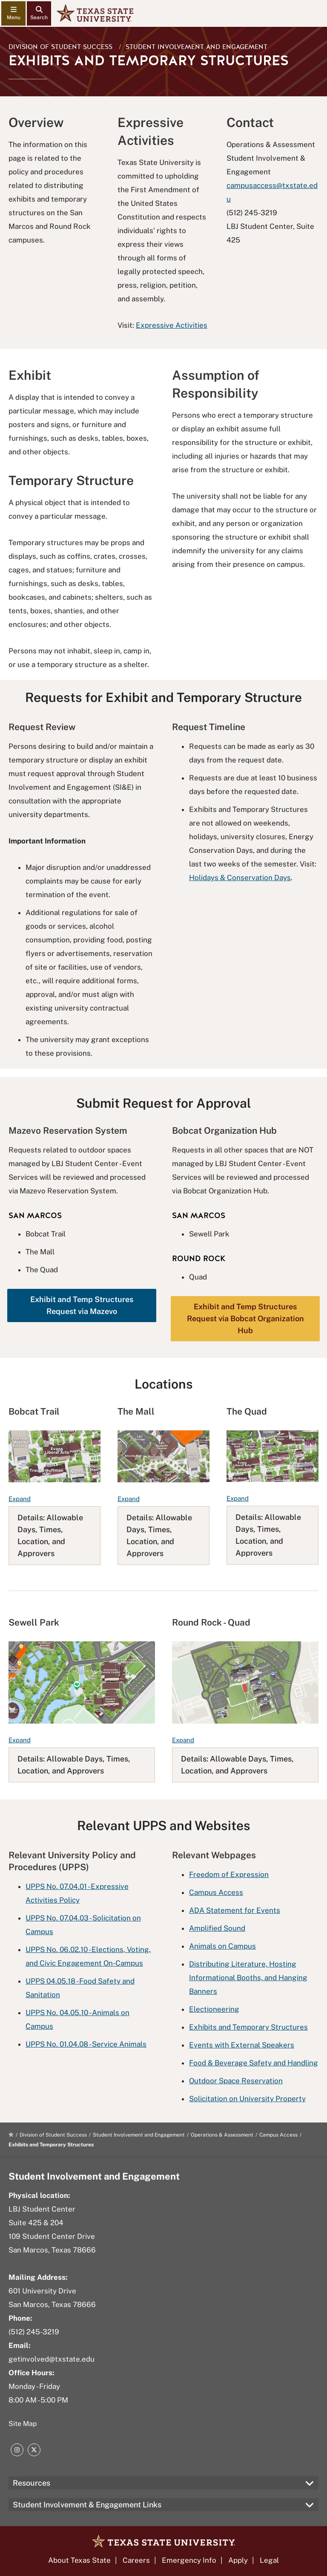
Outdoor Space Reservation (236, 2080)
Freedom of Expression (229, 1874)
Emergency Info (189, 2560)
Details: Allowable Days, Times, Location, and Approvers (50, 1535)
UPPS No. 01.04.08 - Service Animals (86, 2044)
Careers (136, 2560)
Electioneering (214, 2009)
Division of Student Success (60, 47)
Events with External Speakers (241, 2045)
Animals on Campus (222, 1946)
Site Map (23, 2424)
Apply (238, 2560)
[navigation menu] (13, 13)
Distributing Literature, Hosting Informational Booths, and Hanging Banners (248, 1978)
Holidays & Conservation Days (240, 877)
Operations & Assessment (222, 2135)
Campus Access (216, 1892)
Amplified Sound (217, 1928)
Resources (31, 2482)
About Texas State (79, 2560)
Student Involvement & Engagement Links (87, 2504)
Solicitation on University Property (247, 2098)
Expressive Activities (171, 325)
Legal (269, 2560)
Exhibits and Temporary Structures (248, 2027)
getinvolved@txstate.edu (52, 2359)
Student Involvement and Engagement (196, 47)
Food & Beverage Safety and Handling (253, 2063)
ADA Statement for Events (234, 1910)
